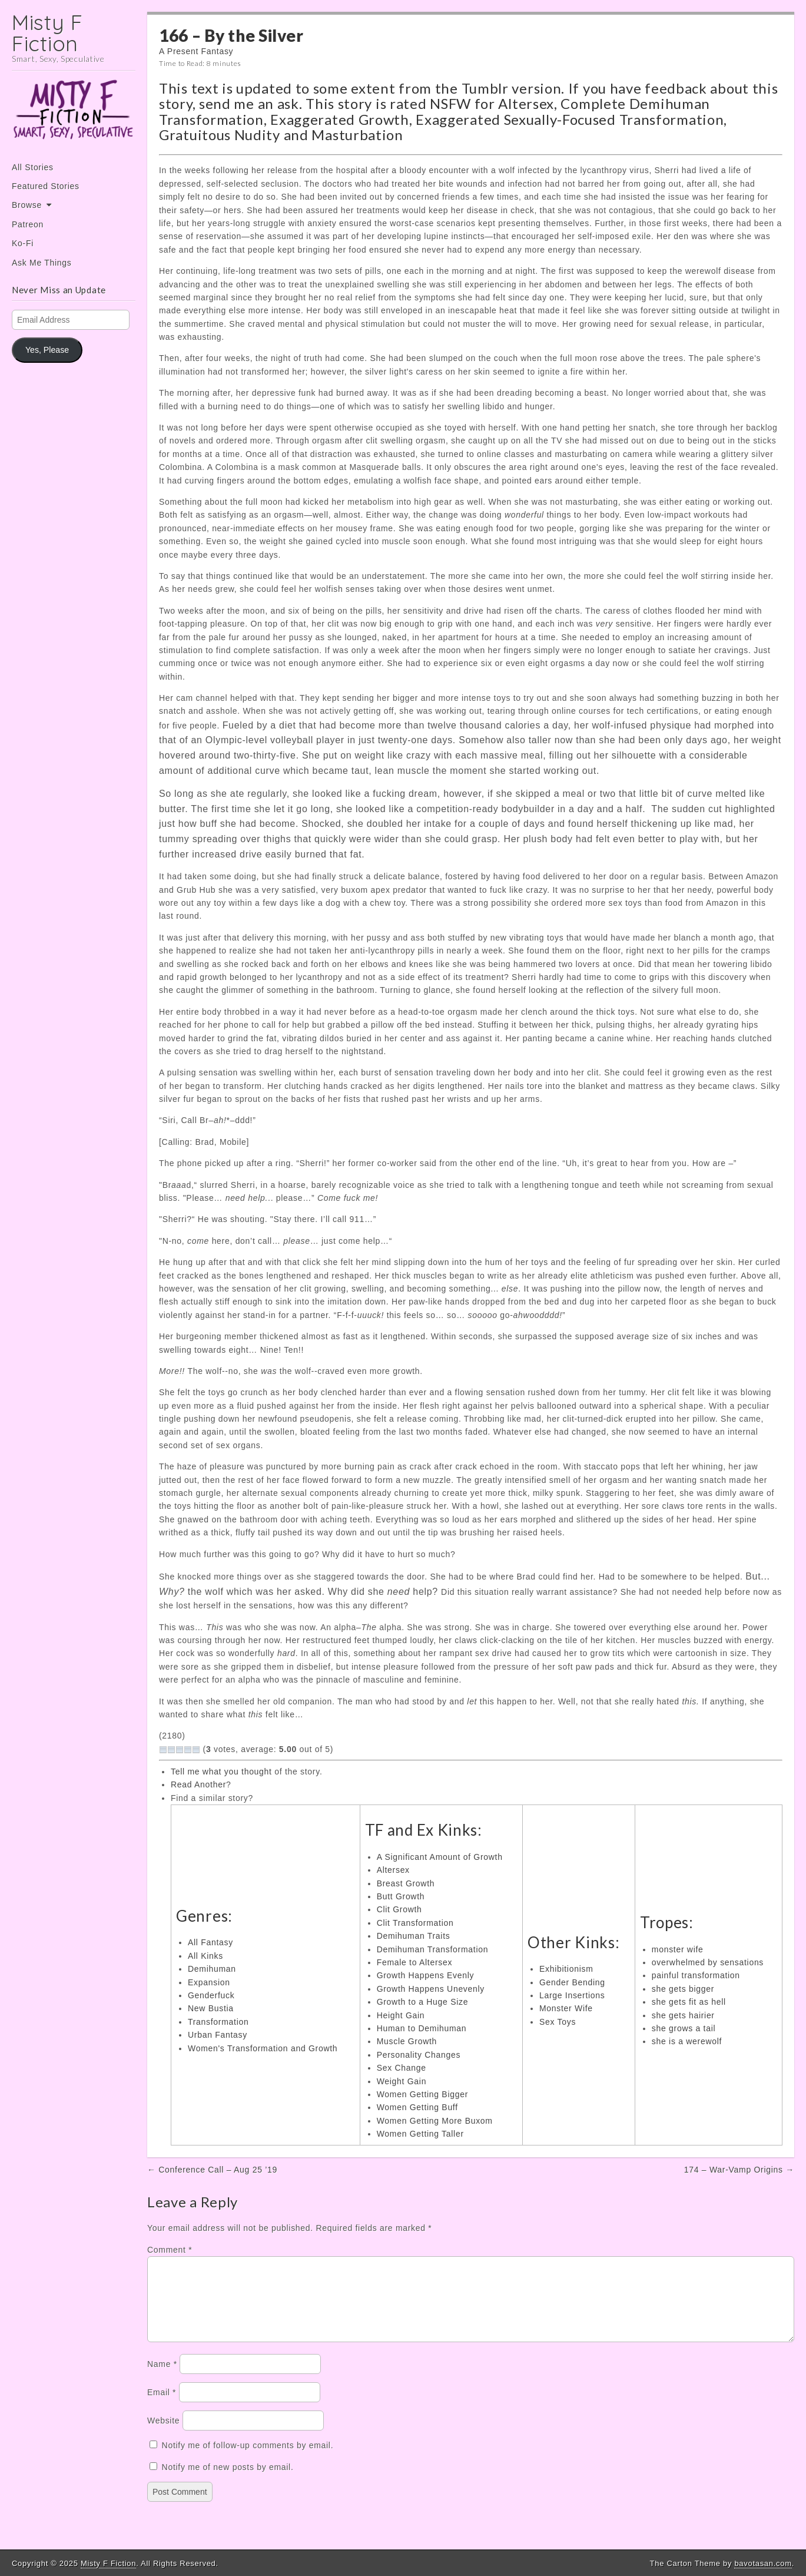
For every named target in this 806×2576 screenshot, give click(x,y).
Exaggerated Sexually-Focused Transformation (570, 119)
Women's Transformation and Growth (262, 2048)
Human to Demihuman (422, 2028)
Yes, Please (47, 350)
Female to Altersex (415, 1962)
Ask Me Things (41, 262)
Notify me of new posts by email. (228, 2481)
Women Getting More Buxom (435, 2120)
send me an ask (249, 103)
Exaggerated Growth (339, 119)
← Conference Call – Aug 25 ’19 (212, 2169)
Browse (27, 205)
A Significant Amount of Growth (440, 1857)
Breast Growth (406, 1883)
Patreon (28, 224)
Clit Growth (399, 1909)
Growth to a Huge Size (423, 2002)
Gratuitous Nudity (219, 134)
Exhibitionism (566, 1969)
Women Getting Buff (417, 2107)
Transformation (218, 2022)
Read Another (198, 1784)
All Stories (33, 167)
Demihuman (212, 1969)
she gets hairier (683, 2015)
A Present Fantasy (196, 51)
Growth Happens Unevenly (431, 1989)
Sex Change (401, 2067)
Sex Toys (557, 2022)
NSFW (450, 103)
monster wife (678, 1949)
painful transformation (696, 1975)
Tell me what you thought (221, 1771)
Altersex (526, 103)
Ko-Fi (23, 243)
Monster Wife (566, 2008)
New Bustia (211, 2008)
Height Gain (401, 2015)
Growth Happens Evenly (426, 1975)
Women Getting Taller (420, 2133)
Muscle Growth (407, 2041)
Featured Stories (45, 186)
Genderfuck (211, 1995)
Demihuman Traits (413, 1936)
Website (163, 2434)
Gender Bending (572, 1982)
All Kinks (205, 1956)
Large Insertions (572, 1995)
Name (162, 2378)
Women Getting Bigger (422, 2094)
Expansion (209, 1982)
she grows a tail (683, 2028)
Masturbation (357, 134)
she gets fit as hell (689, 2002)
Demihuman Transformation (433, 1949)
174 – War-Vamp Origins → (739, 2169)
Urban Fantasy (217, 2034)
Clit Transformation (415, 1923)
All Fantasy (210, 1942)
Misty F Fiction (47, 33)
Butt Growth (401, 1896)
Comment (169, 2249)
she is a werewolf (687, 2041)
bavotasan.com (762, 2563)
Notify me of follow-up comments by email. (248, 2459)
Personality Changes (419, 2055)
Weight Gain (401, 2081)
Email (161, 2406)
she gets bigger (683, 1989)
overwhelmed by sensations (708, 1962)
